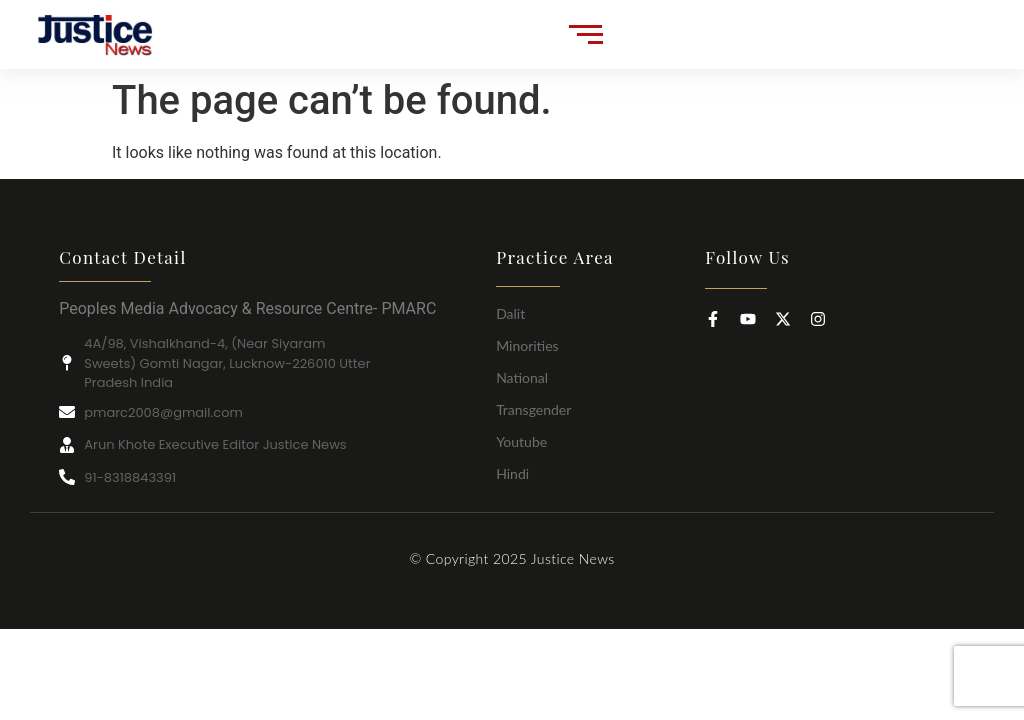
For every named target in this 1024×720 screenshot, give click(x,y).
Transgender (533, 409)
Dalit (510, 313)
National (522, 377)
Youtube (521, 441)
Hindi (512, 473)
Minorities (527, 345)
